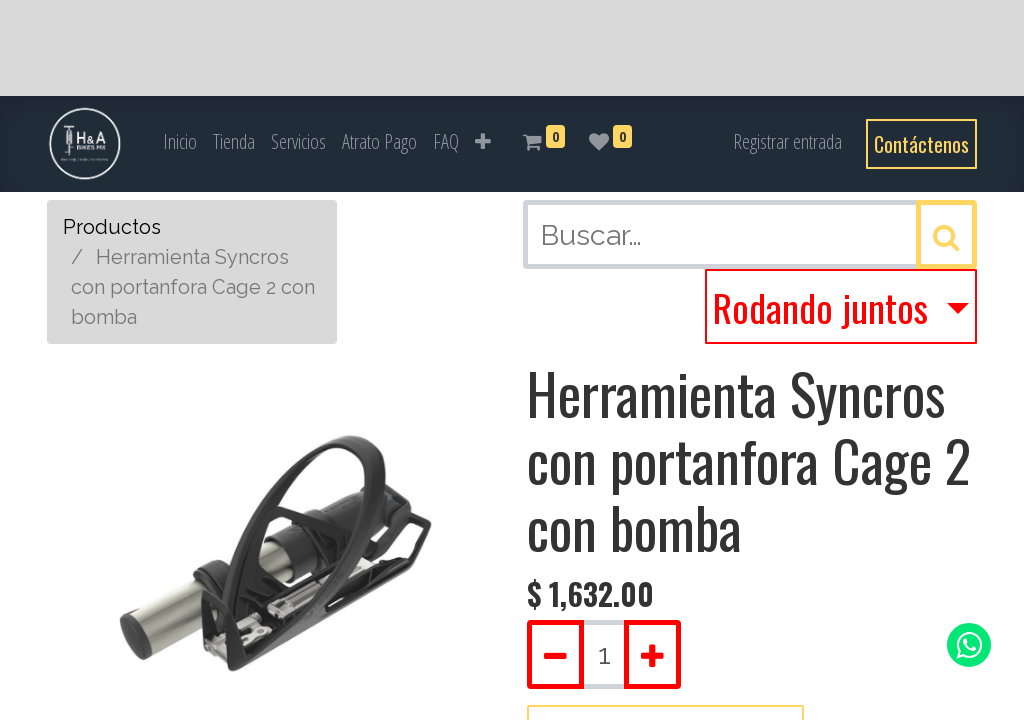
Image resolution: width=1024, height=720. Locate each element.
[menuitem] (180, 142)
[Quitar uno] (555, 654)
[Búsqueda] (946, 234)
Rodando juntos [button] (825, 307)
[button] (483, 142)
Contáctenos (921, 144)
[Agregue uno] (652, 654)
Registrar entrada (787, 141)
